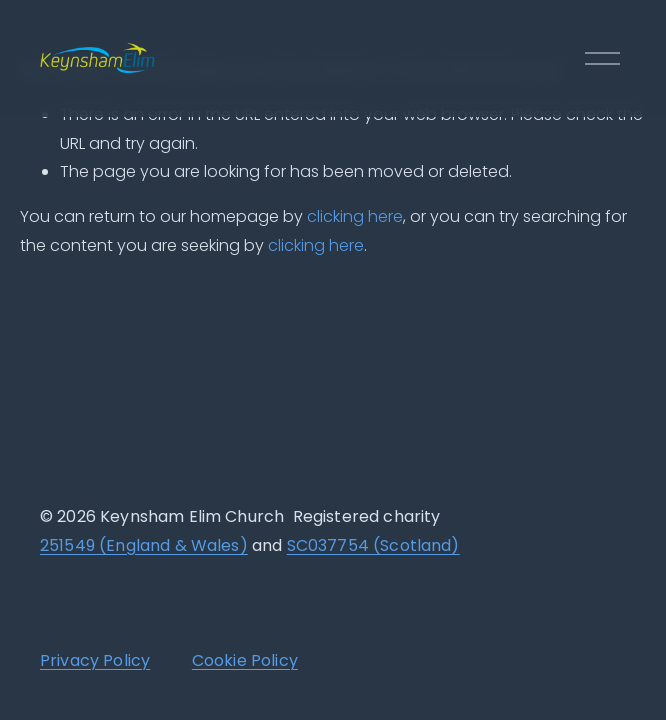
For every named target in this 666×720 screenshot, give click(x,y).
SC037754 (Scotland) (373, 548)
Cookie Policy (245, 663)
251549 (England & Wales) (144, 548)
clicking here (355, 216)
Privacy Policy (95, 663)
